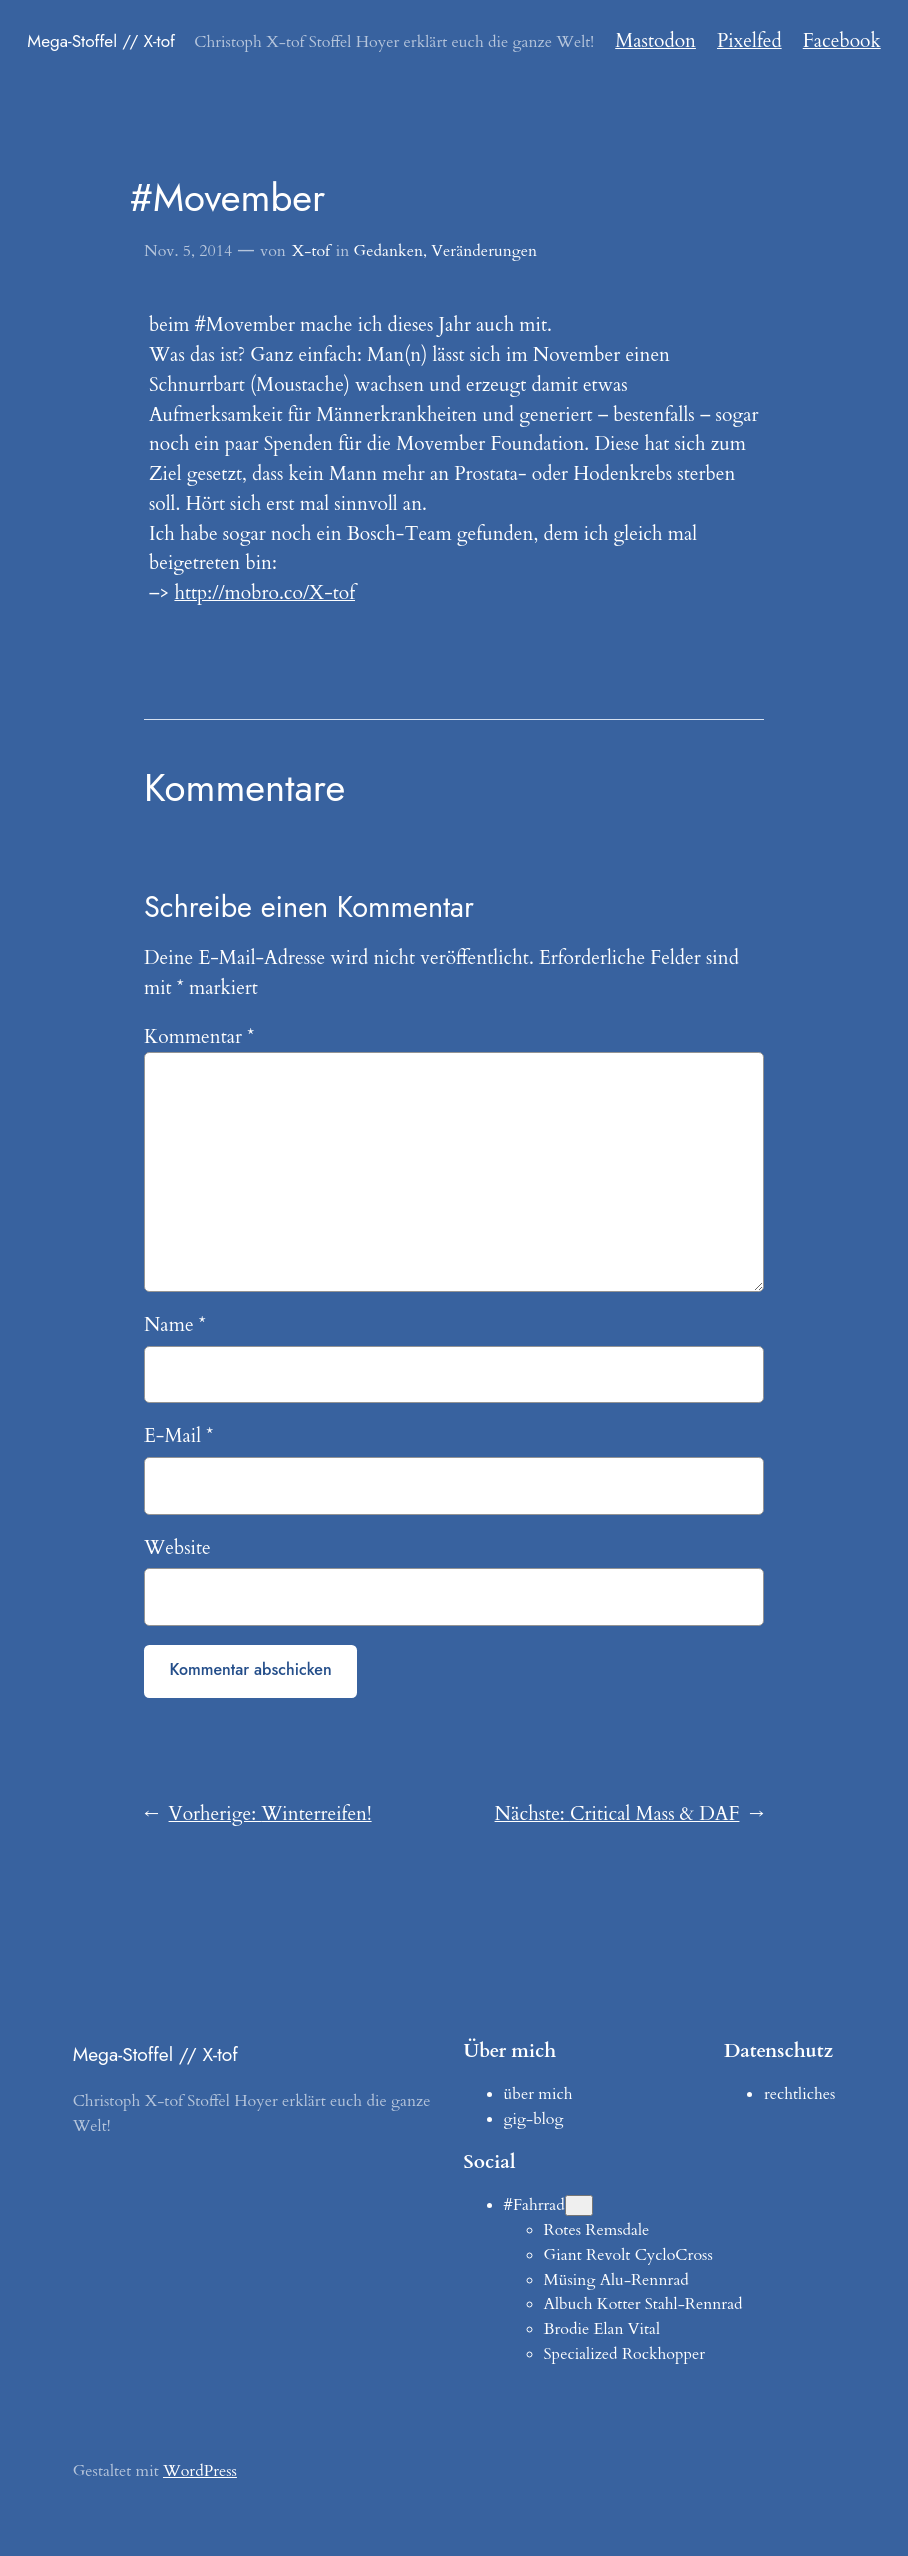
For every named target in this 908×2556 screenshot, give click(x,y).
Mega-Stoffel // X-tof (101, 41)
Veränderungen (484, 251)
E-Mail (178, 1436)
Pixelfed (749, 41)
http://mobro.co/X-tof (264, 593)
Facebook (842, 41)
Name (175, 1325)
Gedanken (388, 251)
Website (177, 1548)
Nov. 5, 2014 (188, 251)
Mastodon (655, 41)
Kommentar (199, 1037)
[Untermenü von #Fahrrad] (579, 2205)
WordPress (200, 2471)
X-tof (311, 251)
